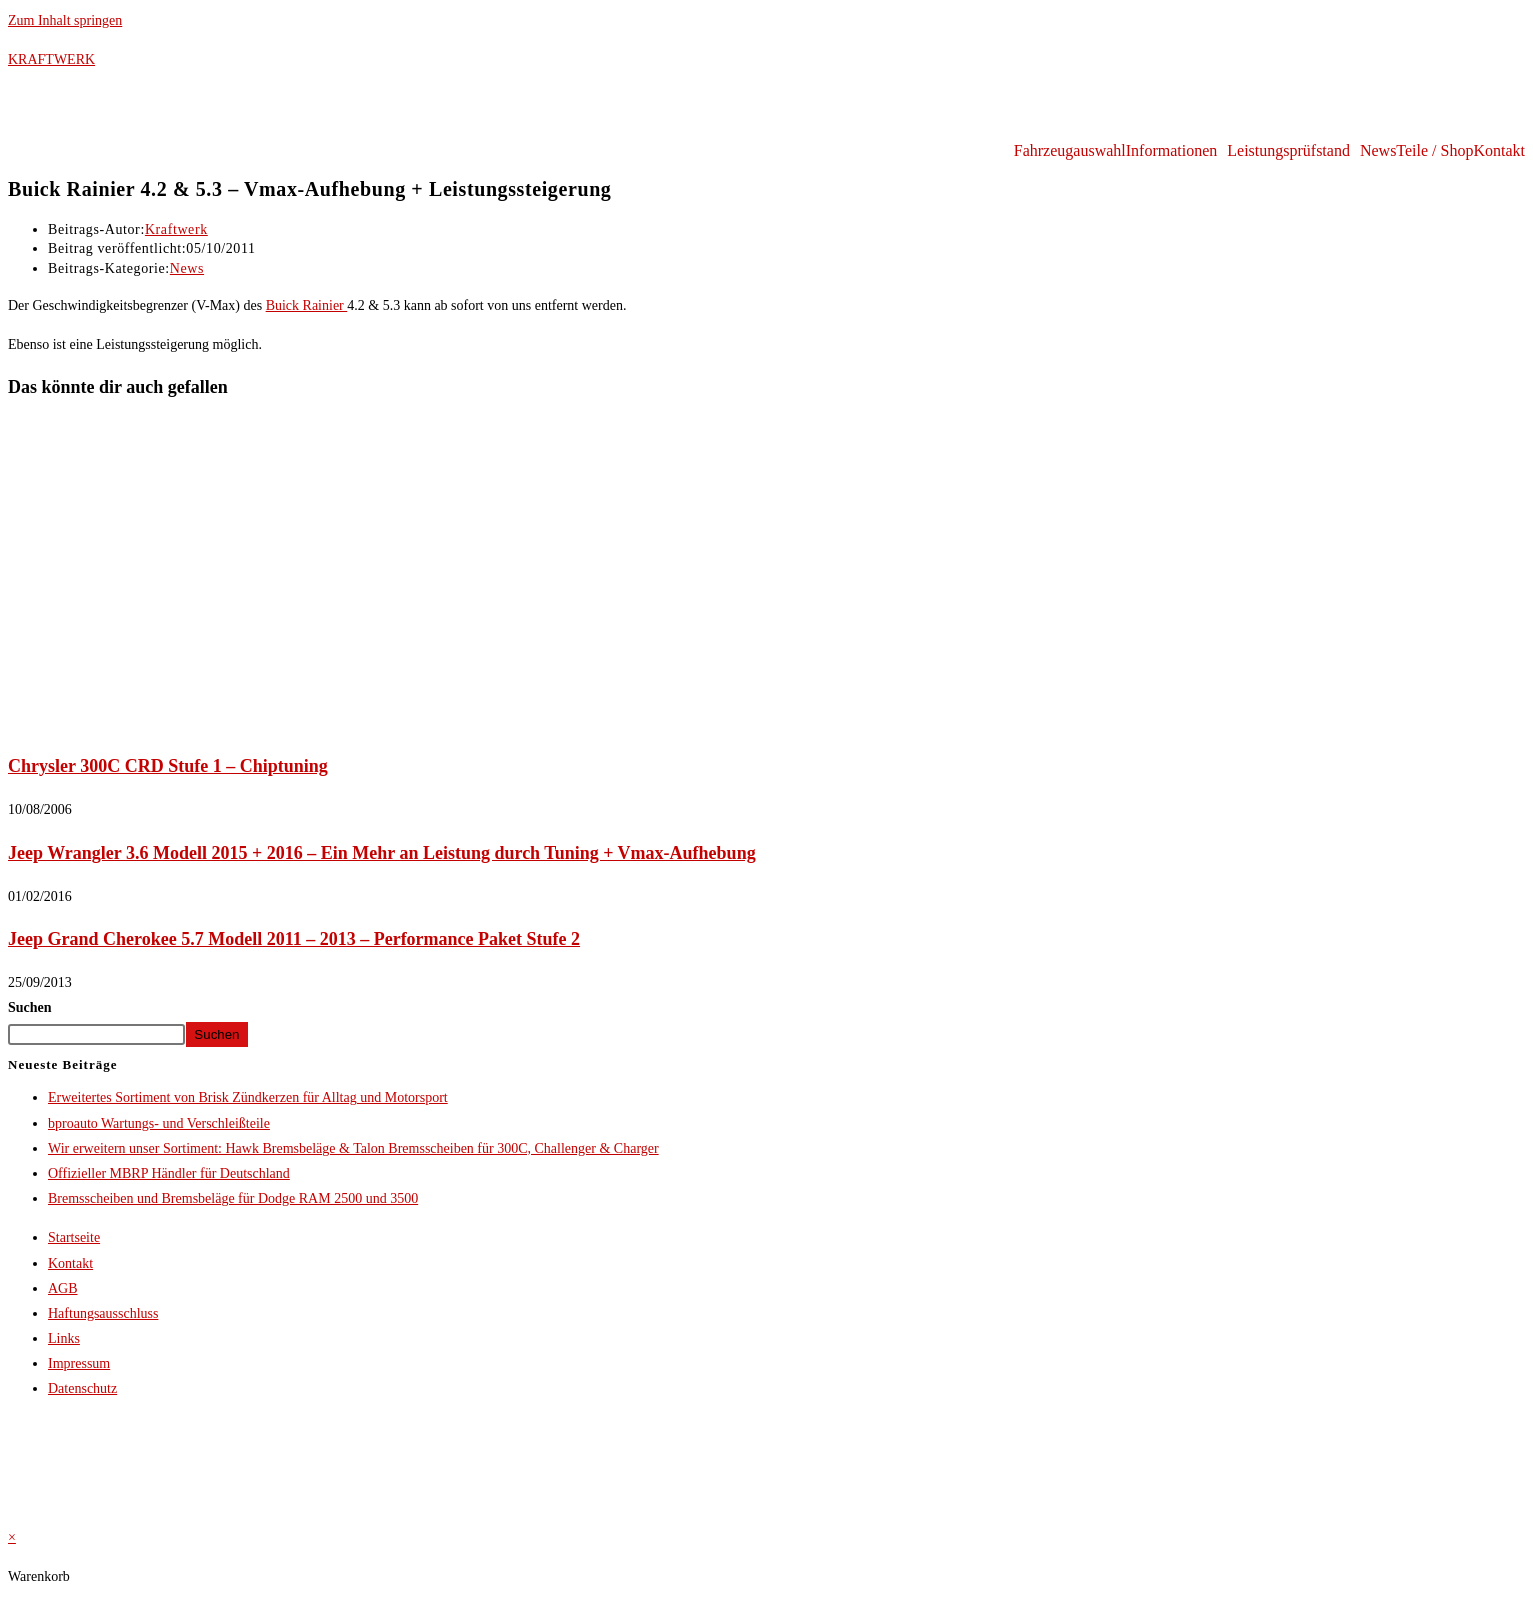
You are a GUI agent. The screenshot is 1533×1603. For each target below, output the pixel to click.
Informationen (1172, 151)
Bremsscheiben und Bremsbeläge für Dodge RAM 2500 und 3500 (233, 1198)
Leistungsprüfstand (1288, 151)
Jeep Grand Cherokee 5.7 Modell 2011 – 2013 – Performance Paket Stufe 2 (294, 939)
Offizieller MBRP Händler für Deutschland (169, 1173)
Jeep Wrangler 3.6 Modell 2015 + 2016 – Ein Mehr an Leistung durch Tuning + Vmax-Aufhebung (382, 853)
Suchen (30, 1007)
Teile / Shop (1434, 151)
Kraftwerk (176, 229)
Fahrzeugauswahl (1070, 151)
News (1378, 151)
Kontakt (1499, 151)
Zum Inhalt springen (65, 20)
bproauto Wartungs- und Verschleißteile (159, 1123)
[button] (1177, 151)
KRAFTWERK (51, 59)
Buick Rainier (307, 305)
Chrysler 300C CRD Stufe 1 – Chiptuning (168, 766)
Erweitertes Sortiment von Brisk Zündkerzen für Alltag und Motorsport (248, 1097)
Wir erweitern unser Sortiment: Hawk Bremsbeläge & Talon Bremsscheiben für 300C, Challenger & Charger (353, 1148)
